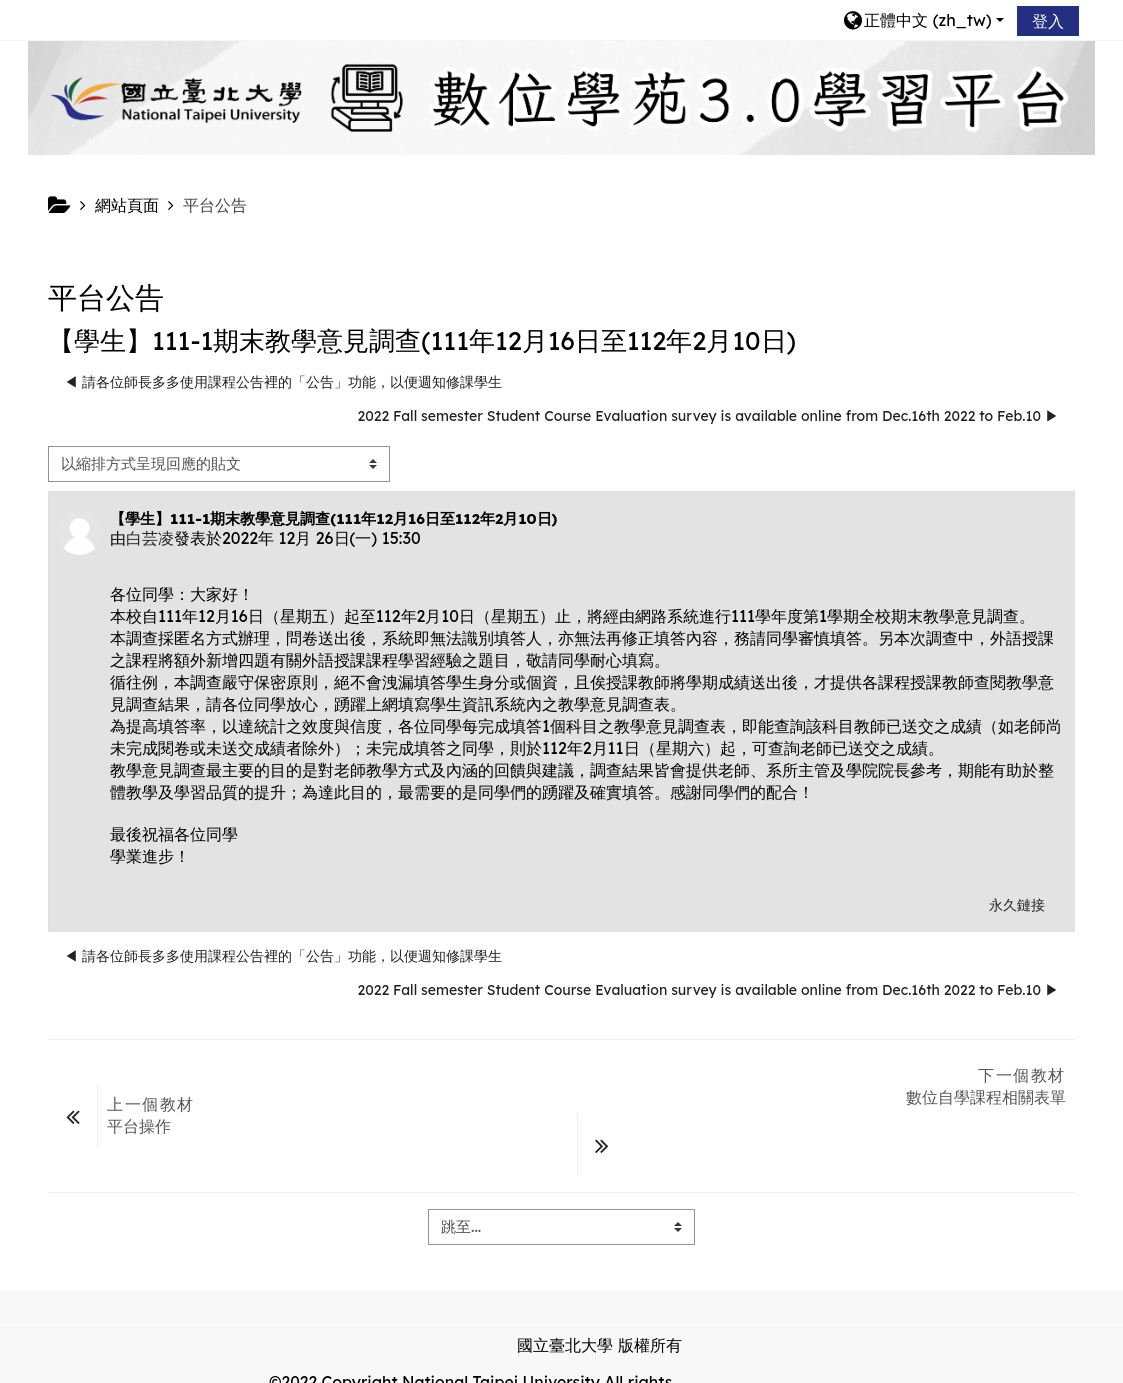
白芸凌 (150, 538)
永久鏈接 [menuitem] (1017, 905)
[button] (923, 19)
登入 (1048, 21)
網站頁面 (127, 205)
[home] (561, 96)
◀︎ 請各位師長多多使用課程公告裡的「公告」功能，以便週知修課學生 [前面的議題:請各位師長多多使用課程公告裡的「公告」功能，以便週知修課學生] (283, 382)
